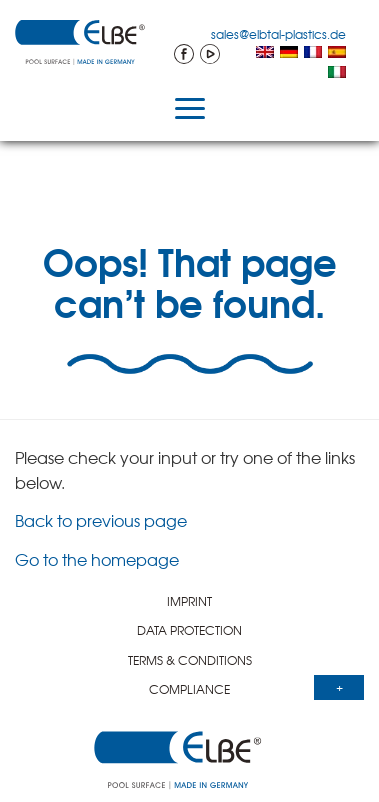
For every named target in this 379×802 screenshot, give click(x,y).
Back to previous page (101, 520)
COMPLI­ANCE (189, 689)
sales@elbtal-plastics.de (278, 34)
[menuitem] (265, 54)
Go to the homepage (97, 559)
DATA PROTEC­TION (189, 630)
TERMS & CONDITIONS (190, 660)
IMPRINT (189, 601)
